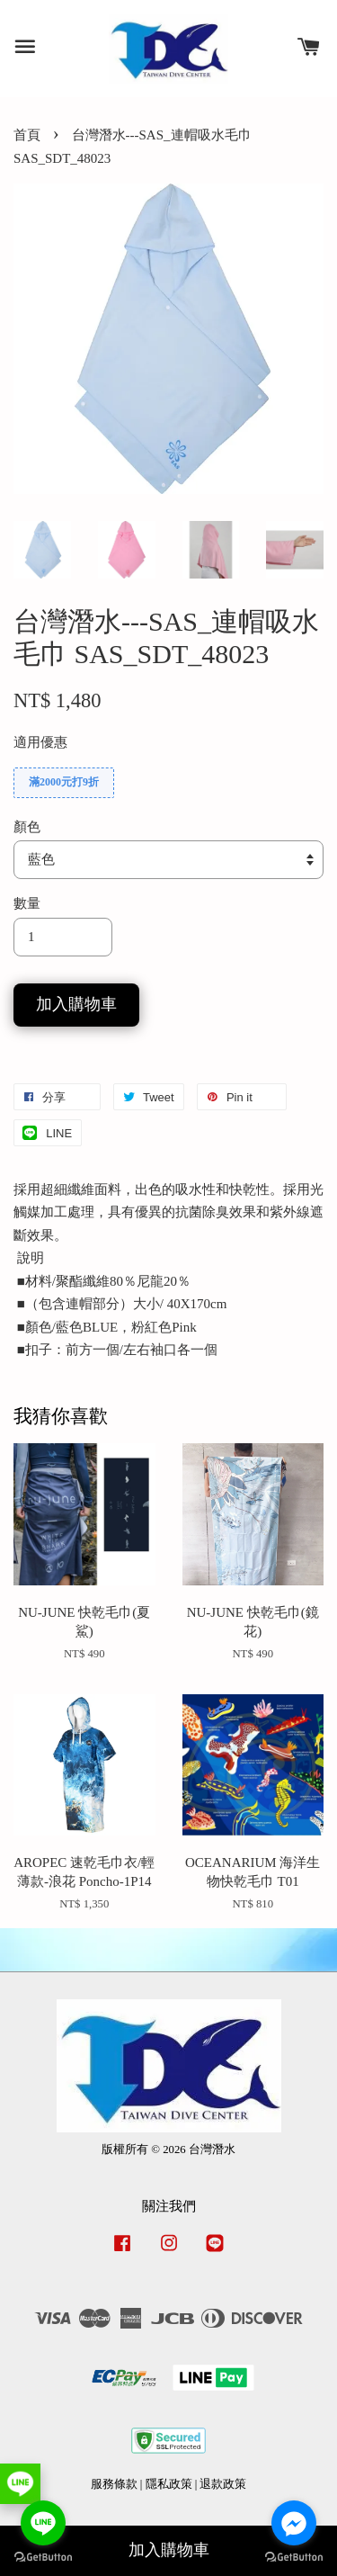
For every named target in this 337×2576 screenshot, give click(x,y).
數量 (26, 903)
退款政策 (223, 2484)
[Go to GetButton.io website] (294, 2557)
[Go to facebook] (293, 2522)
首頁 (26, 135)
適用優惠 (40, 742)
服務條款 (114, 2484)
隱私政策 (169, 2484)
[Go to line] (43, 2522)
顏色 (26, 827)
